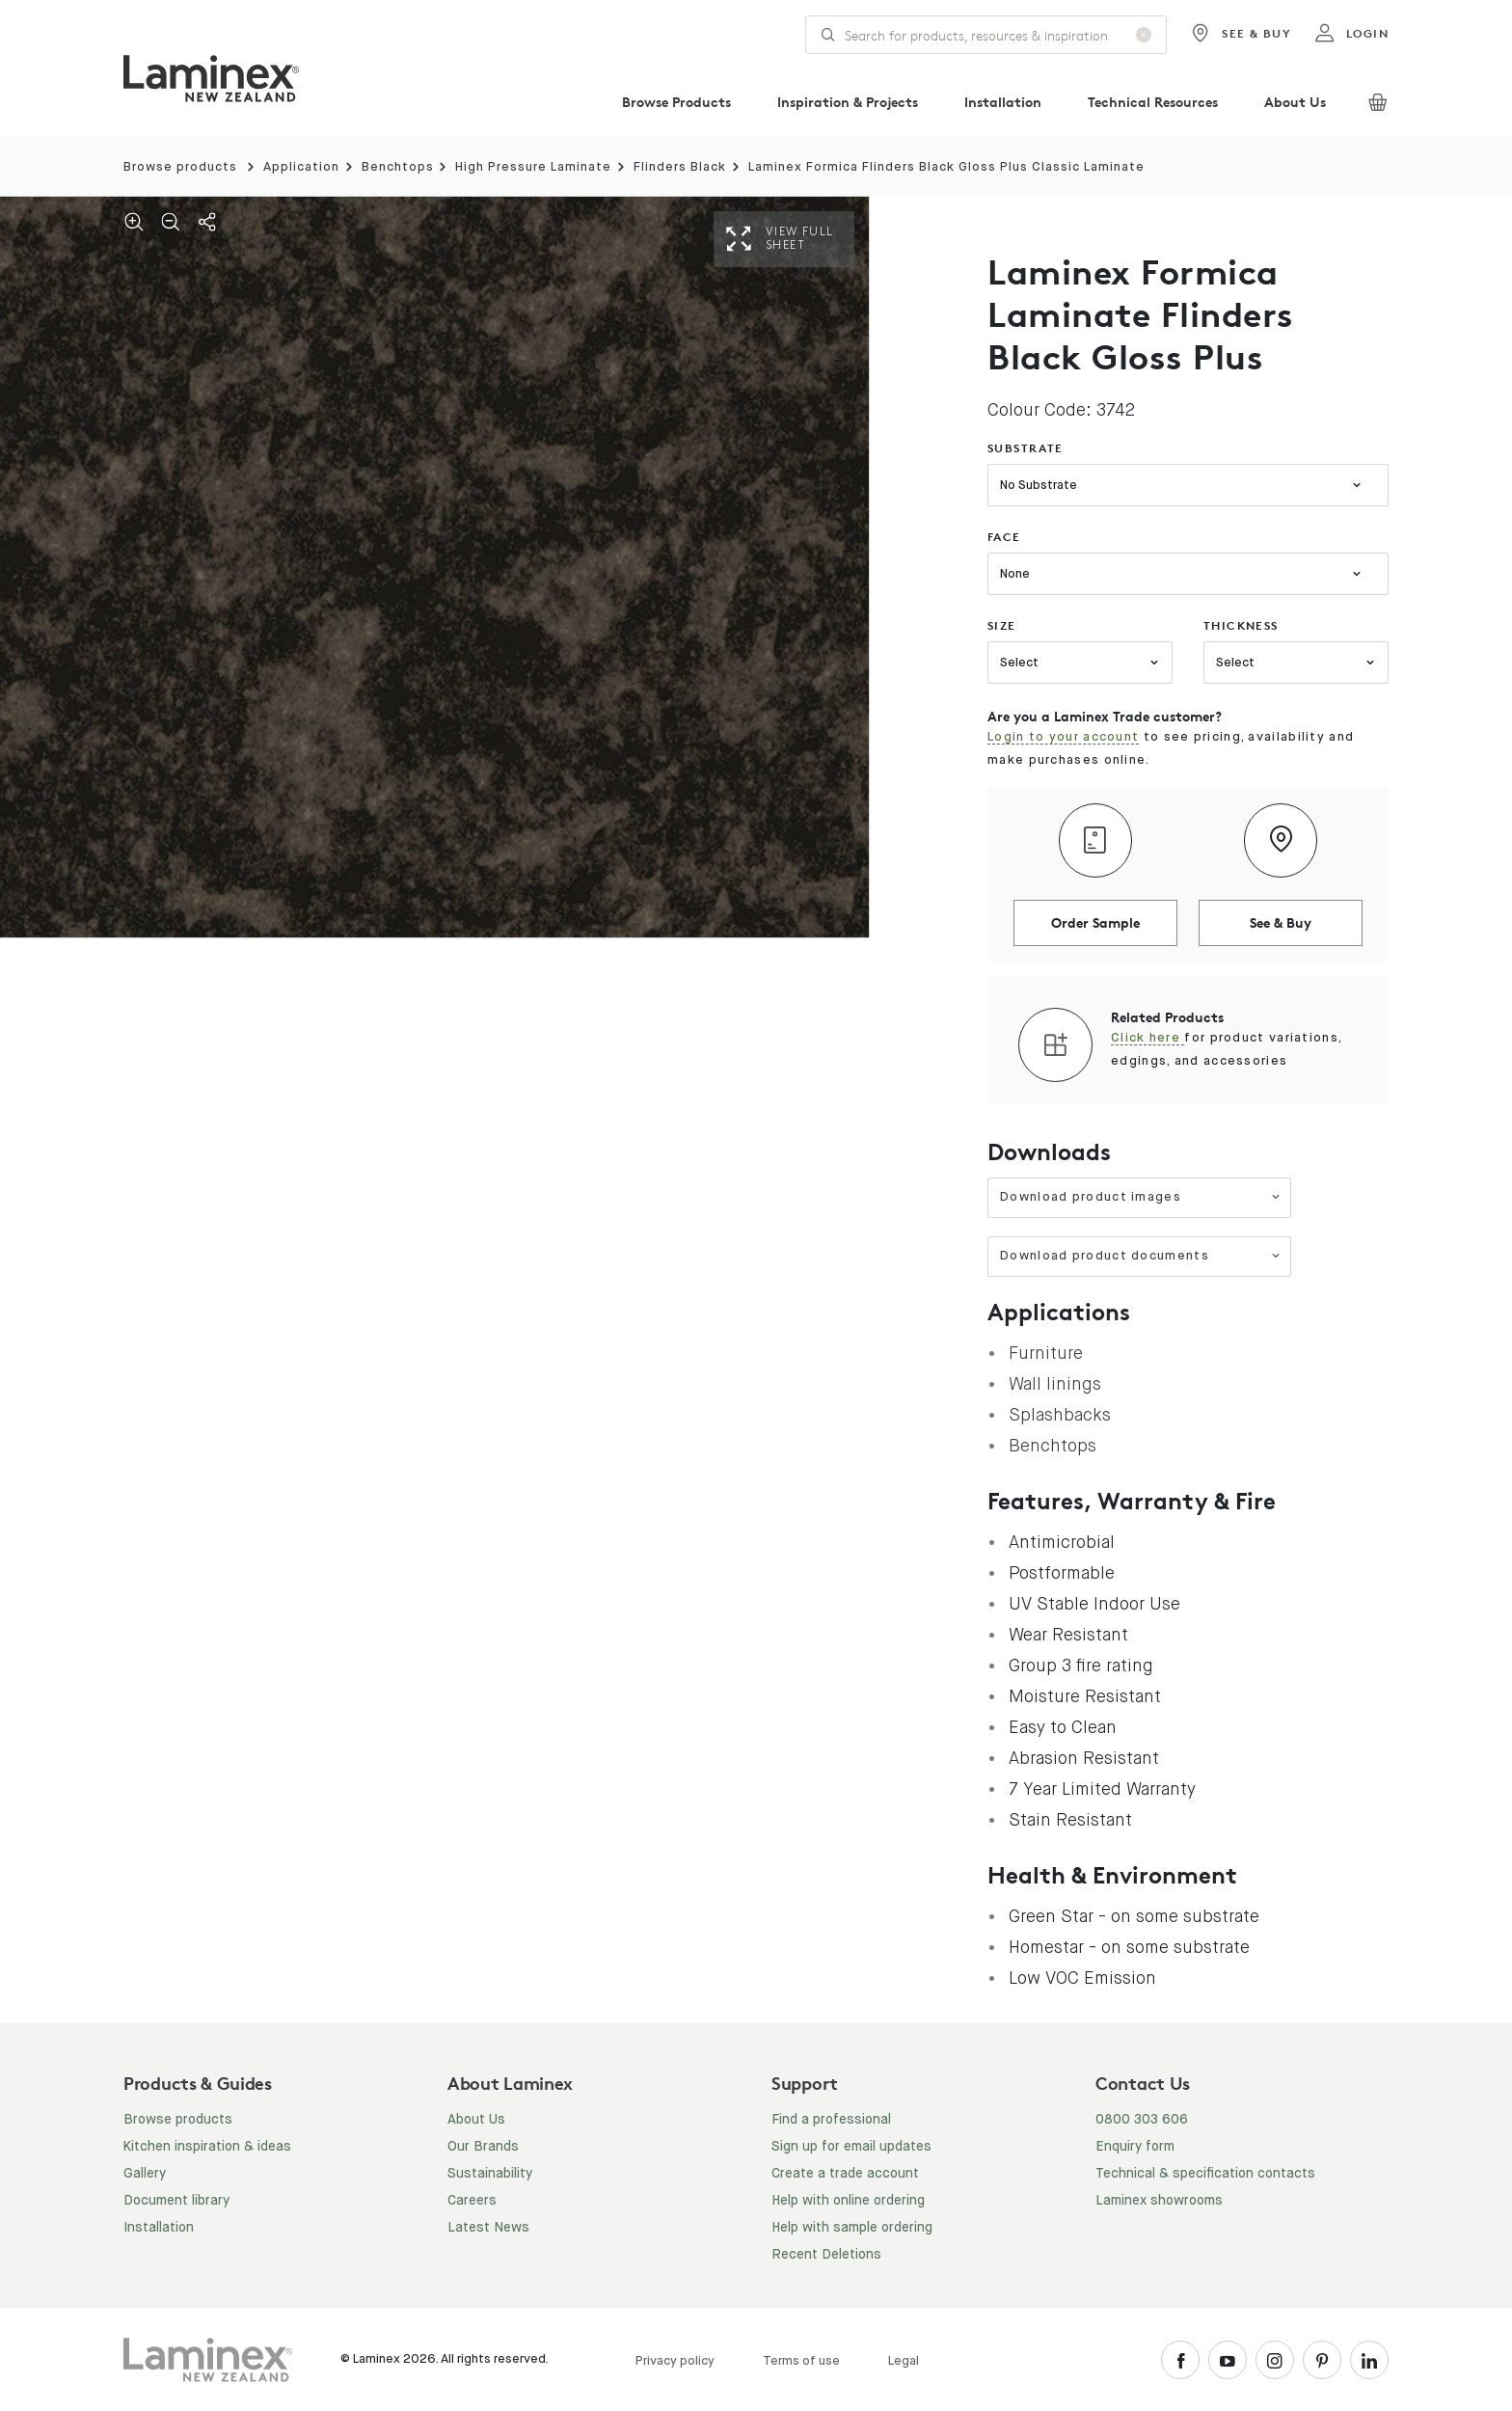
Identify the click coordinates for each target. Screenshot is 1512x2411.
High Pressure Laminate (533, 167)
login (1351, 33)
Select (1019, 663)
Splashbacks (1060, 1414)
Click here (1147, 1038)
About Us (1295, 102)
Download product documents (1140, 1256)
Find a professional (831, 2120)
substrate (1025, 448)
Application (301, 167)
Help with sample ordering (851, 2228)
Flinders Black (680, 167)
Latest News (488, 2228)
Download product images (1140, 1197)
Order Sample (1095, 922)
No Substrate (1038, 485)
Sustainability (489, 2174)
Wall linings (1055, 1384)
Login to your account (1063, 737)
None (1015, 574)
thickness (1241, 625)
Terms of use (801, 2361)
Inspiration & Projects (847, 102)
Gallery (144, 2174)
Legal (903, 2361)
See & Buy (1240, 33)
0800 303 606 (1141, 2120)
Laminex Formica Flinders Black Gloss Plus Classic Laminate (946, 167)
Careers (472, 2201)
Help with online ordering (848, 2201)
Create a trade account (845, 2174)
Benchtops (398, 167)
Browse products (180, 167)
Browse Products (676, 102)
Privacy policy (675, 2361)
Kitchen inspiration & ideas (207, 2147)
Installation (1002, 102)
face (1004, 536)
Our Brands (483, 2147)
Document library (176, 2201)
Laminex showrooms (1159, 2201)
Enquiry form (1134, 2147)
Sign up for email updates (851, 2147)
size (1001, 625)
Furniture (1046, 1353)
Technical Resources (1153, 102)
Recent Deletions (826, 2255)
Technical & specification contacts (1205, 2174)
